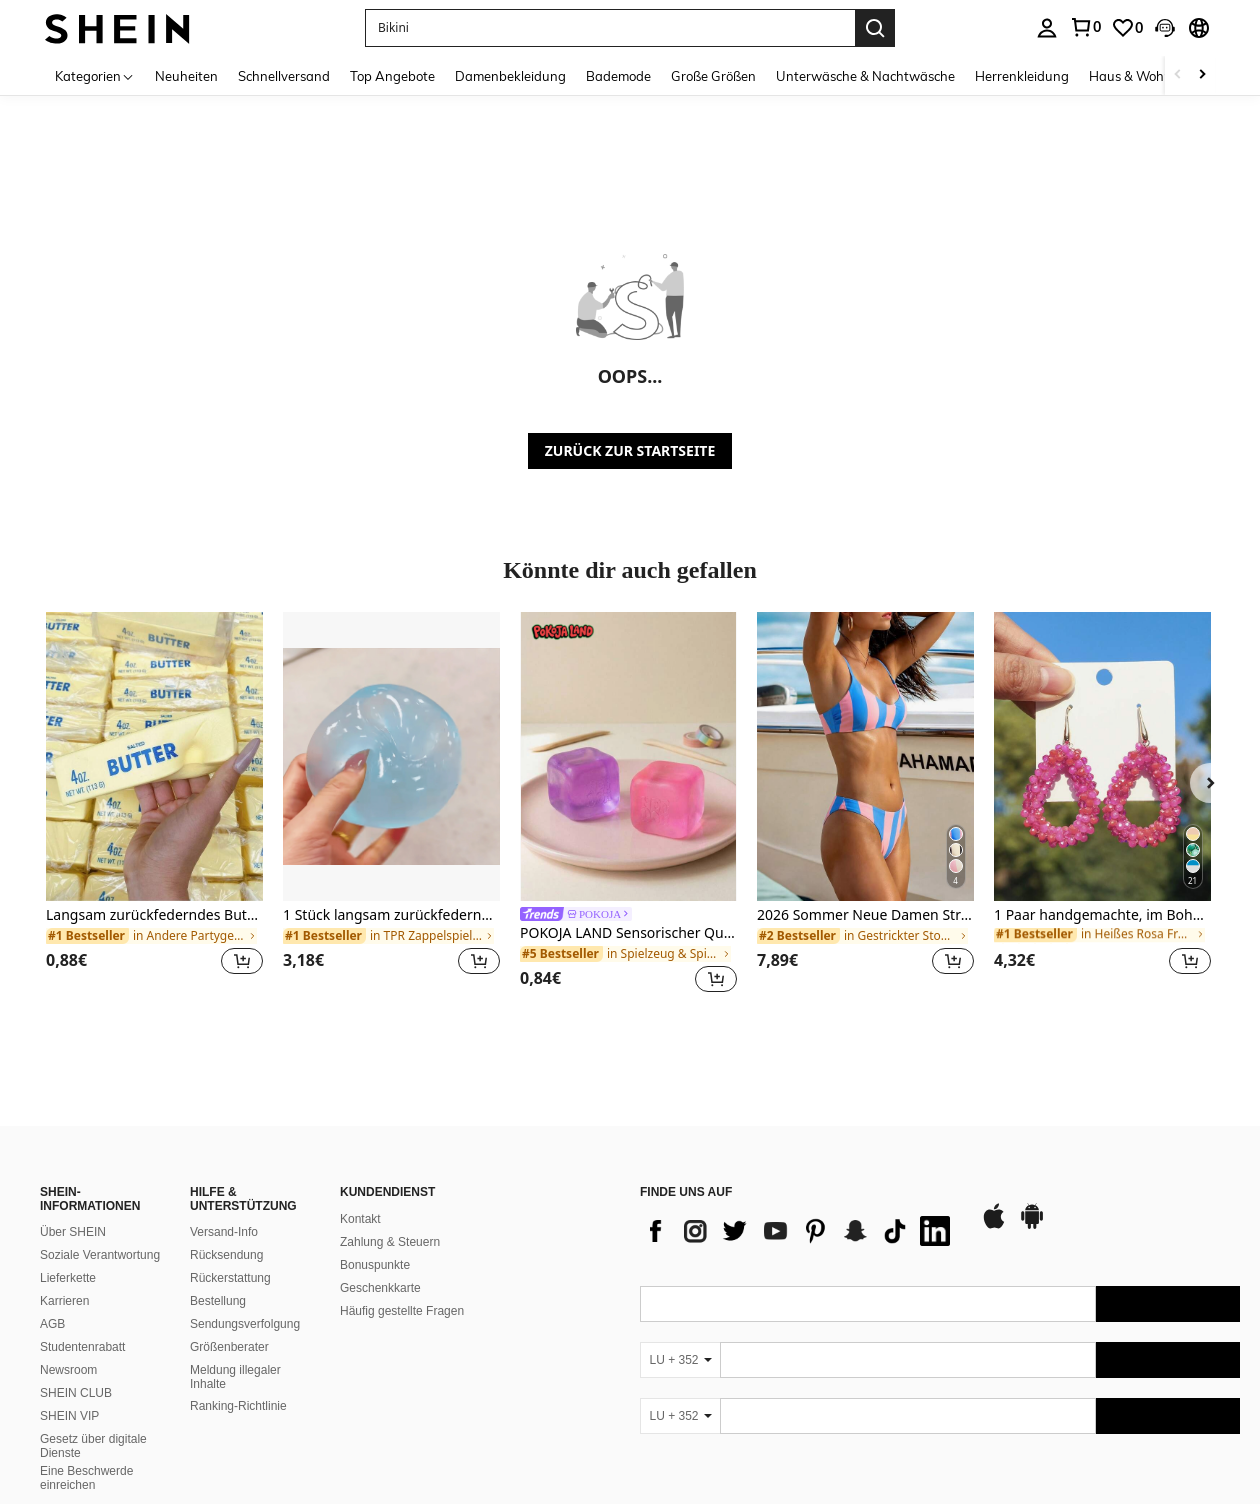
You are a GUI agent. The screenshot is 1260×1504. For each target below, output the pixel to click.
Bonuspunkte (375, 1265)
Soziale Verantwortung (100, 1255)
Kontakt (360, 1219)
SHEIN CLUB (76, 1393)
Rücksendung (226, 1255)
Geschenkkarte (380, 1288)
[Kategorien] (95, 75)
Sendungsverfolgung (245, 1324)
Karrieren (64, 1301)
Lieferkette (68, 1278)
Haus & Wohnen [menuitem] (1138, 76)
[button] (610, 28)
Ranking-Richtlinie (238, 1406)
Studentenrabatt (82, 1347)
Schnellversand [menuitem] (284, 76)
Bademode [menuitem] (618, 76)
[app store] (994, 1226)
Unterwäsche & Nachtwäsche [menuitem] (865, 76)
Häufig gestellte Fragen (402, 1311)
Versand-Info (224, 1232)
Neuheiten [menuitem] (186, 76)
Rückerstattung (230, 1278)
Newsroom (68, 1370)
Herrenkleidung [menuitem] (1022, 76)
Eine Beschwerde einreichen (86, 1478)
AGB (52, 1324)
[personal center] (1047, 28)
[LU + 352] (680, 1360)
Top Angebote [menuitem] (392, 76)
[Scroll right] (1202, 75)
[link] (1085, 27)
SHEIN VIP (69, 1416)
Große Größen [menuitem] (713, 76)
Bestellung (218, 1301)
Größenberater (229, 1347)
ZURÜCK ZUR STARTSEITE (630, 450)
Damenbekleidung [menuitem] (510, 76)
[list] (800, 1231)
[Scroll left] (1178, 75)
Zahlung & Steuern (390, 1242)
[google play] (1032, 1226)
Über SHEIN (73, 1232)
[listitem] (154, 805)
